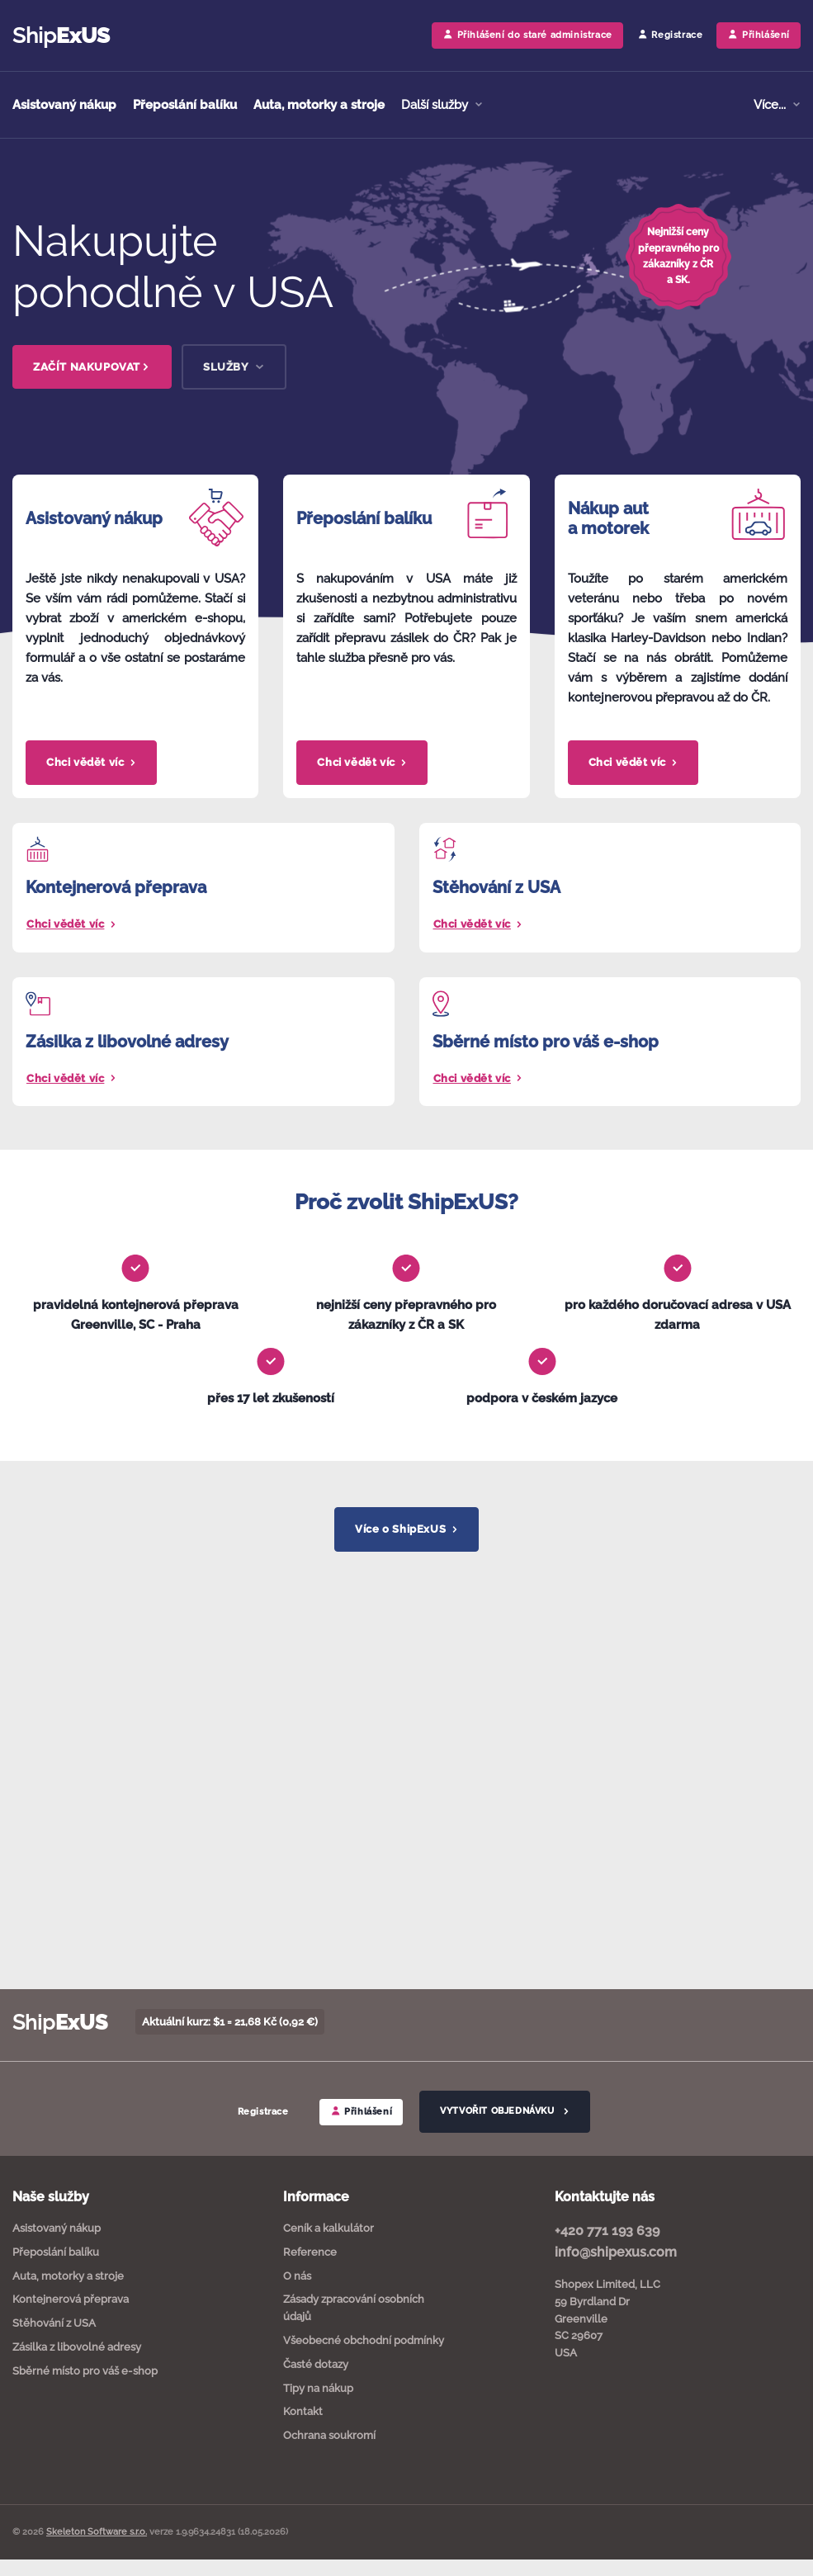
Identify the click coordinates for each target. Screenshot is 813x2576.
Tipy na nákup (318, 2388)
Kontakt (303, 2411)
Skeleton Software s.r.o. (96, 2531)
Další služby (436, 104)
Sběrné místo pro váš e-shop (85, 2371)
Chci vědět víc (91, 762)
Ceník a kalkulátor (328, 2228)
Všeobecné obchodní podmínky (363, 2340)
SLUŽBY (234, 367)
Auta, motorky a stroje (319, 104)
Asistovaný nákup (64, 104)
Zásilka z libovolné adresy (76, 2347)
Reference (310, 2252)
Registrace (670, 34)
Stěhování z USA (54, 2323)
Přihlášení (361, 2111)
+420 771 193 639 (607, 2230)
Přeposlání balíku (185, 104)
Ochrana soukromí (329, 2435)
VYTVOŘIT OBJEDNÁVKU (504, 2111)
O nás (297, 2276)
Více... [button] (771, 104)
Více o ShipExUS (406, 1529)
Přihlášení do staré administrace (527, 34)
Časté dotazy (315, 2364)
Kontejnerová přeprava (70, 2299)
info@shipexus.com (616, 2252)
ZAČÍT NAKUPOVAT (92, 367)
